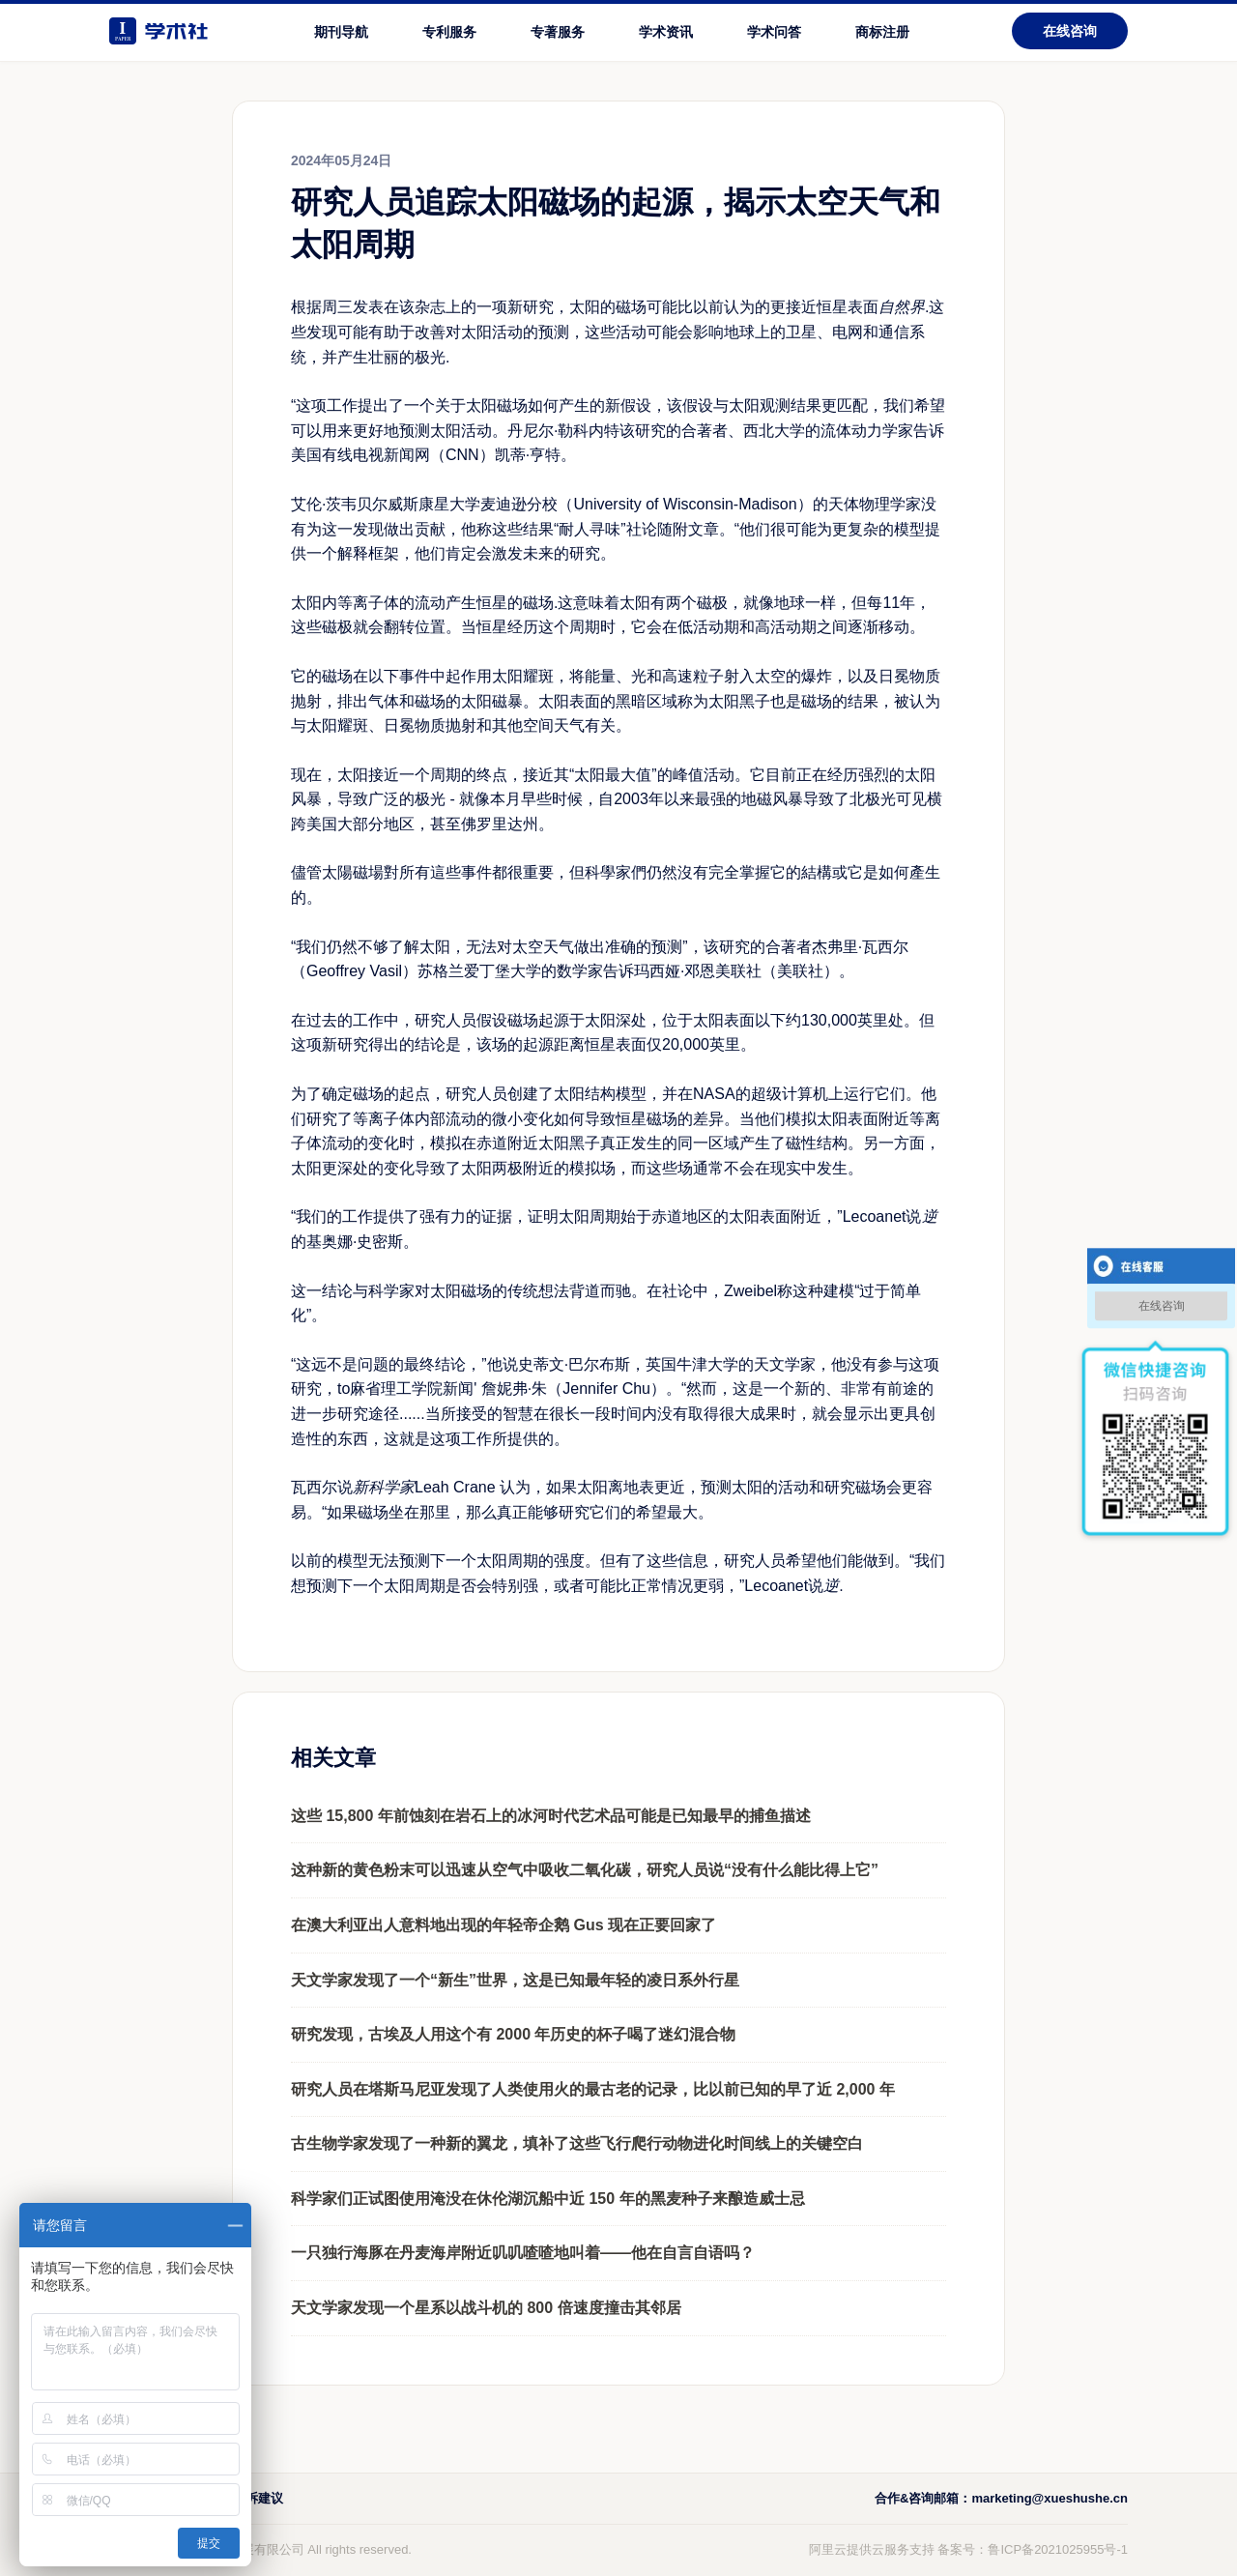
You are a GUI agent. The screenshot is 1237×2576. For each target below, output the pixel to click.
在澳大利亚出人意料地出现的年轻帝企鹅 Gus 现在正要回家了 (503, 1925)
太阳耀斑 (523, 676)
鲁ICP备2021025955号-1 (1058, 2549)
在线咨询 (1070, 31)
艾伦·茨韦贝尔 (339, 504)
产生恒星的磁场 (500, 602)
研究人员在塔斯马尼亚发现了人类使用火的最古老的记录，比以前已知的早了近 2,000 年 (593, 2089)
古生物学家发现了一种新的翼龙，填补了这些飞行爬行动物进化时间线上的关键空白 (577, 2143)
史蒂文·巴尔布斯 (574, 1364)
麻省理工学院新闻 (412, 1388)
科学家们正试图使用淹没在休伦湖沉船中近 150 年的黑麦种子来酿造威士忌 (548, 2198)
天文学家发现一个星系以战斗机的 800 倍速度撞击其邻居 (486, 2308)
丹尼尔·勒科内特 (563, 430)
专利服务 (449, 32)
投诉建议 (258, 2498)
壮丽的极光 (407, 357)
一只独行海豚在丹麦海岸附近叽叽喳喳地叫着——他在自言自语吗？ (523, 2252)
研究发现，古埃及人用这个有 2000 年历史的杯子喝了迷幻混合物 (513, 2034)
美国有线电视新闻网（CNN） (393, 455)
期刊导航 (341, 32)
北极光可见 (888, 799)
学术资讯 (666, 32)
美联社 (738, 971)
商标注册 (882, 32)
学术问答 (774, 32)
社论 (641, 529)
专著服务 (558, 32)
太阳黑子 (739, 701)
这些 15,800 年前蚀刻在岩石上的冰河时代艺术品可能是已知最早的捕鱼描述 (551, 1816)
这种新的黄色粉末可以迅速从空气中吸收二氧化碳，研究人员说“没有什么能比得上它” (584, 1870)
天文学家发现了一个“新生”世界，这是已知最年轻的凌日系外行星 (515, 1980)
